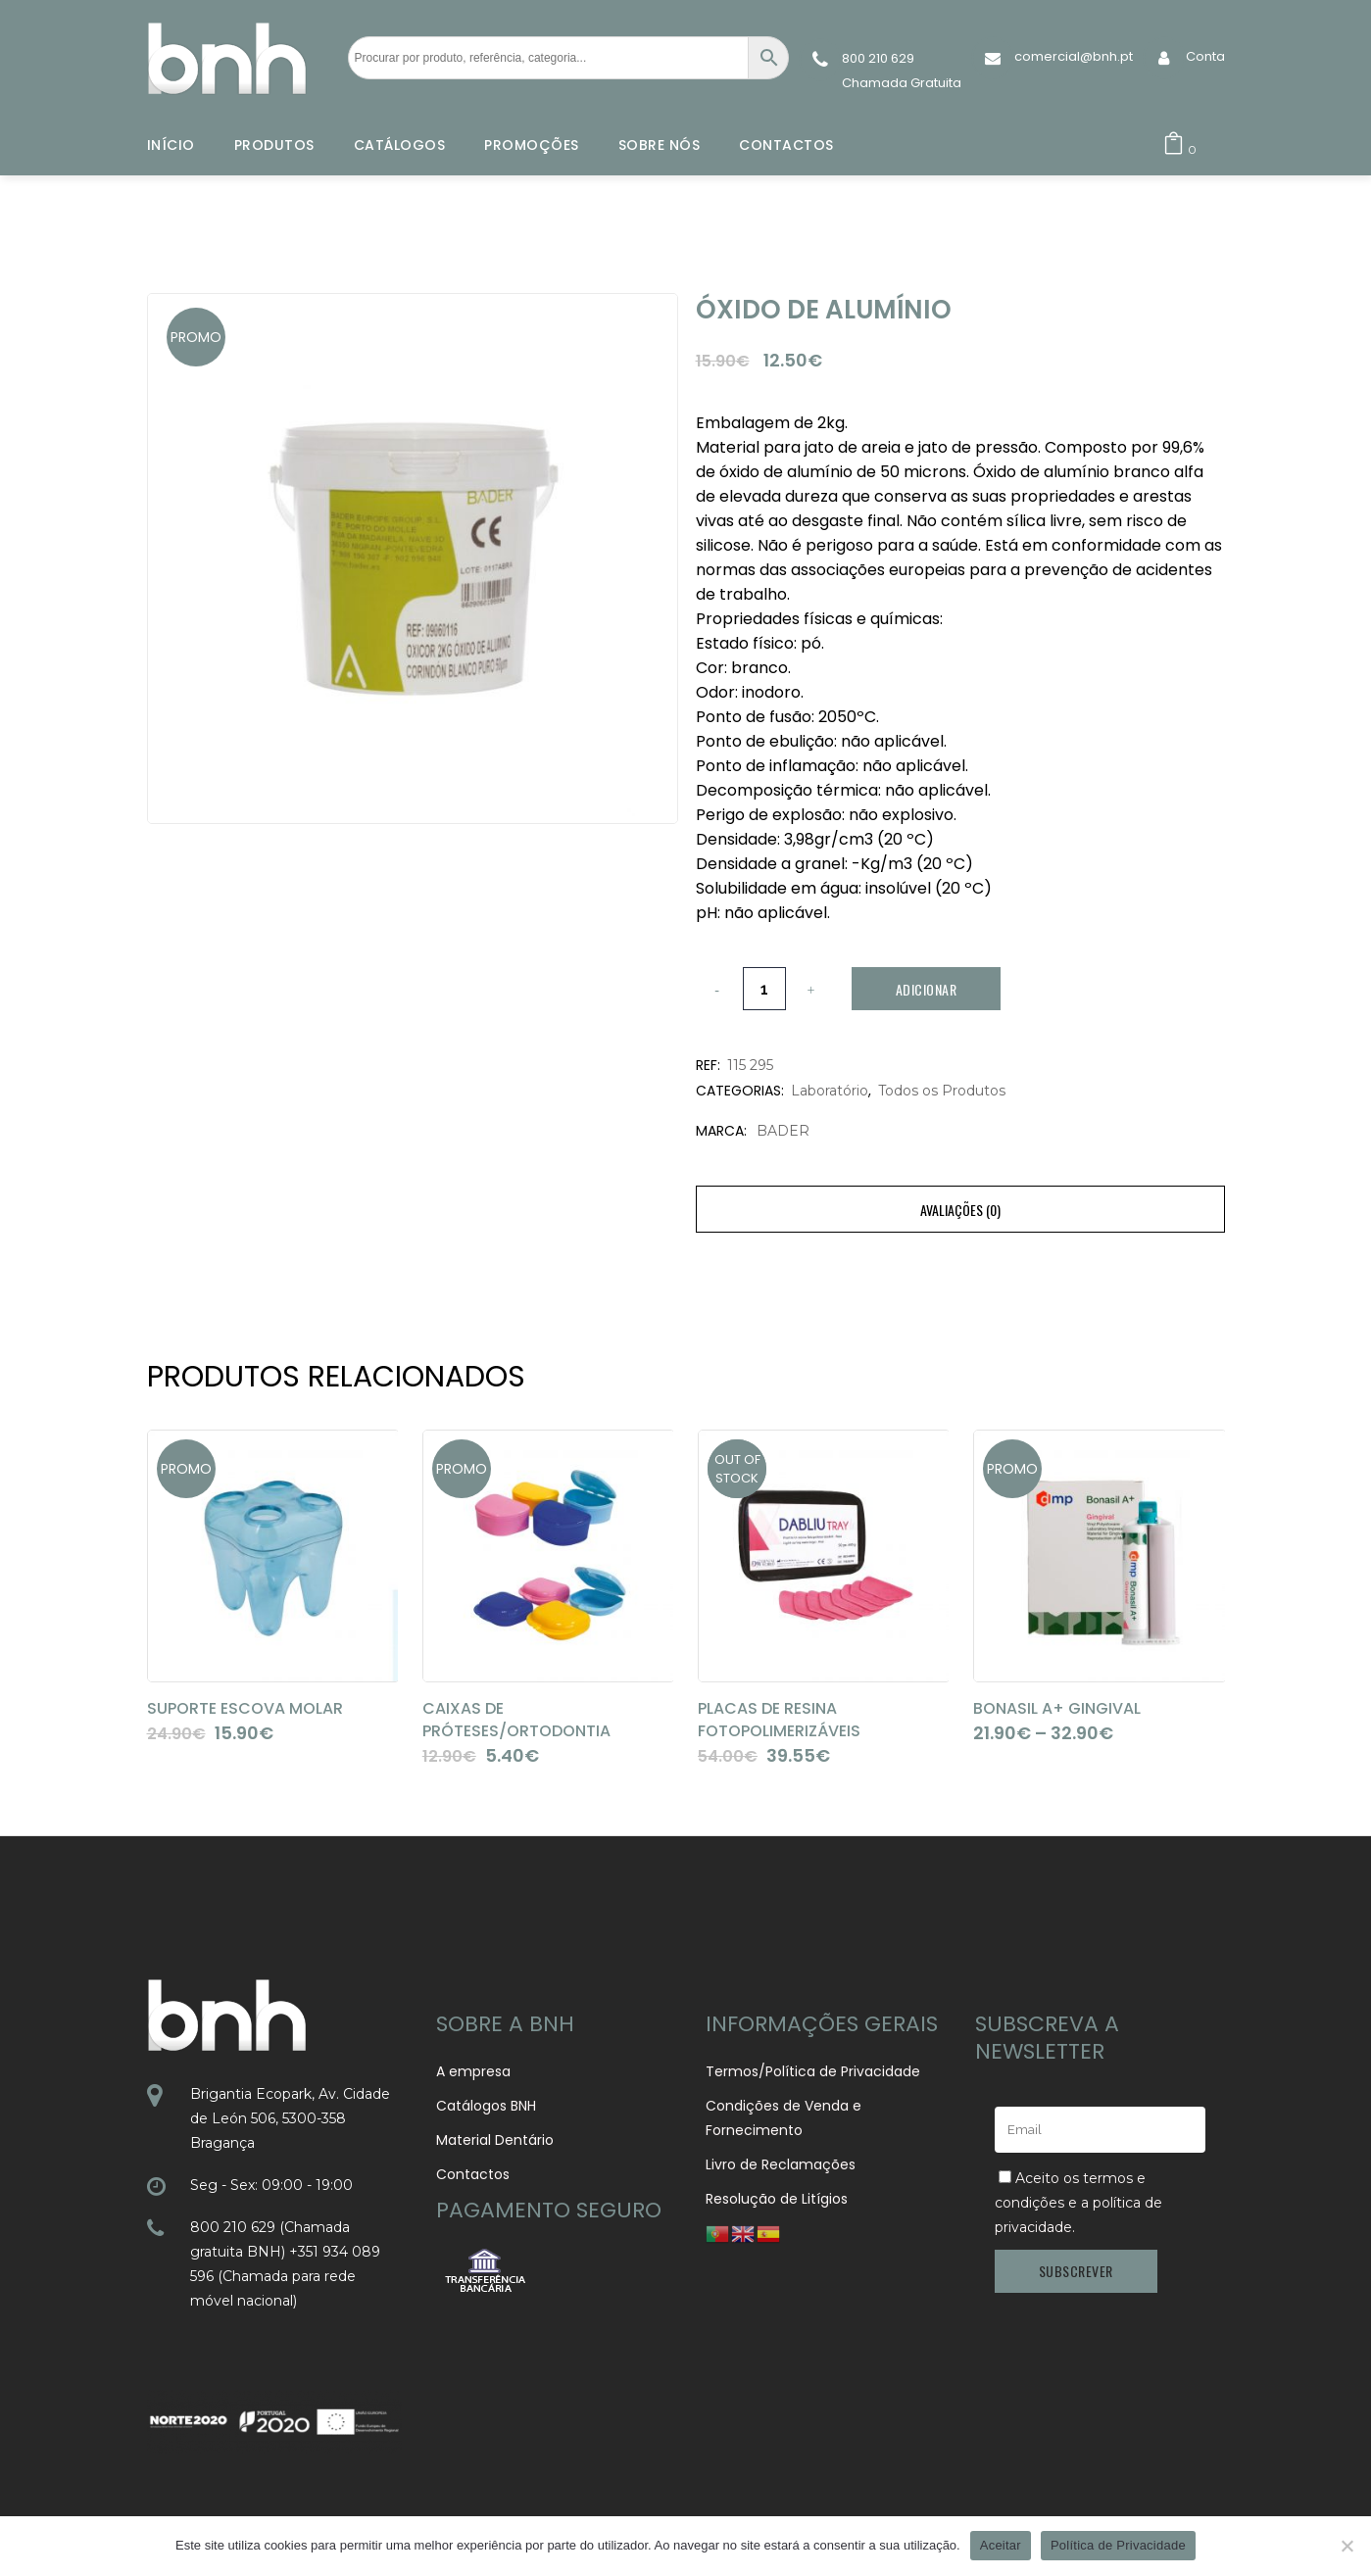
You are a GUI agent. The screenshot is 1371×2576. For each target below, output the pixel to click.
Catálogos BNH (486, 2105)
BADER (783, 1131)
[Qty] (764, 988)
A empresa (473, 2071)
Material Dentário (495, 2140)
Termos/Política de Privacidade (813, 2071)
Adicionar (926, 989)
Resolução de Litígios (777, 2199)
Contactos (473, 2174)
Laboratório (829, 1090)
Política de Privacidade (1118, 2545)
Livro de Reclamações (781, 2164)
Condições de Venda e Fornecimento (783, 2118)
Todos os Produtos (941, 1090)
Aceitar (1000, 2545)
